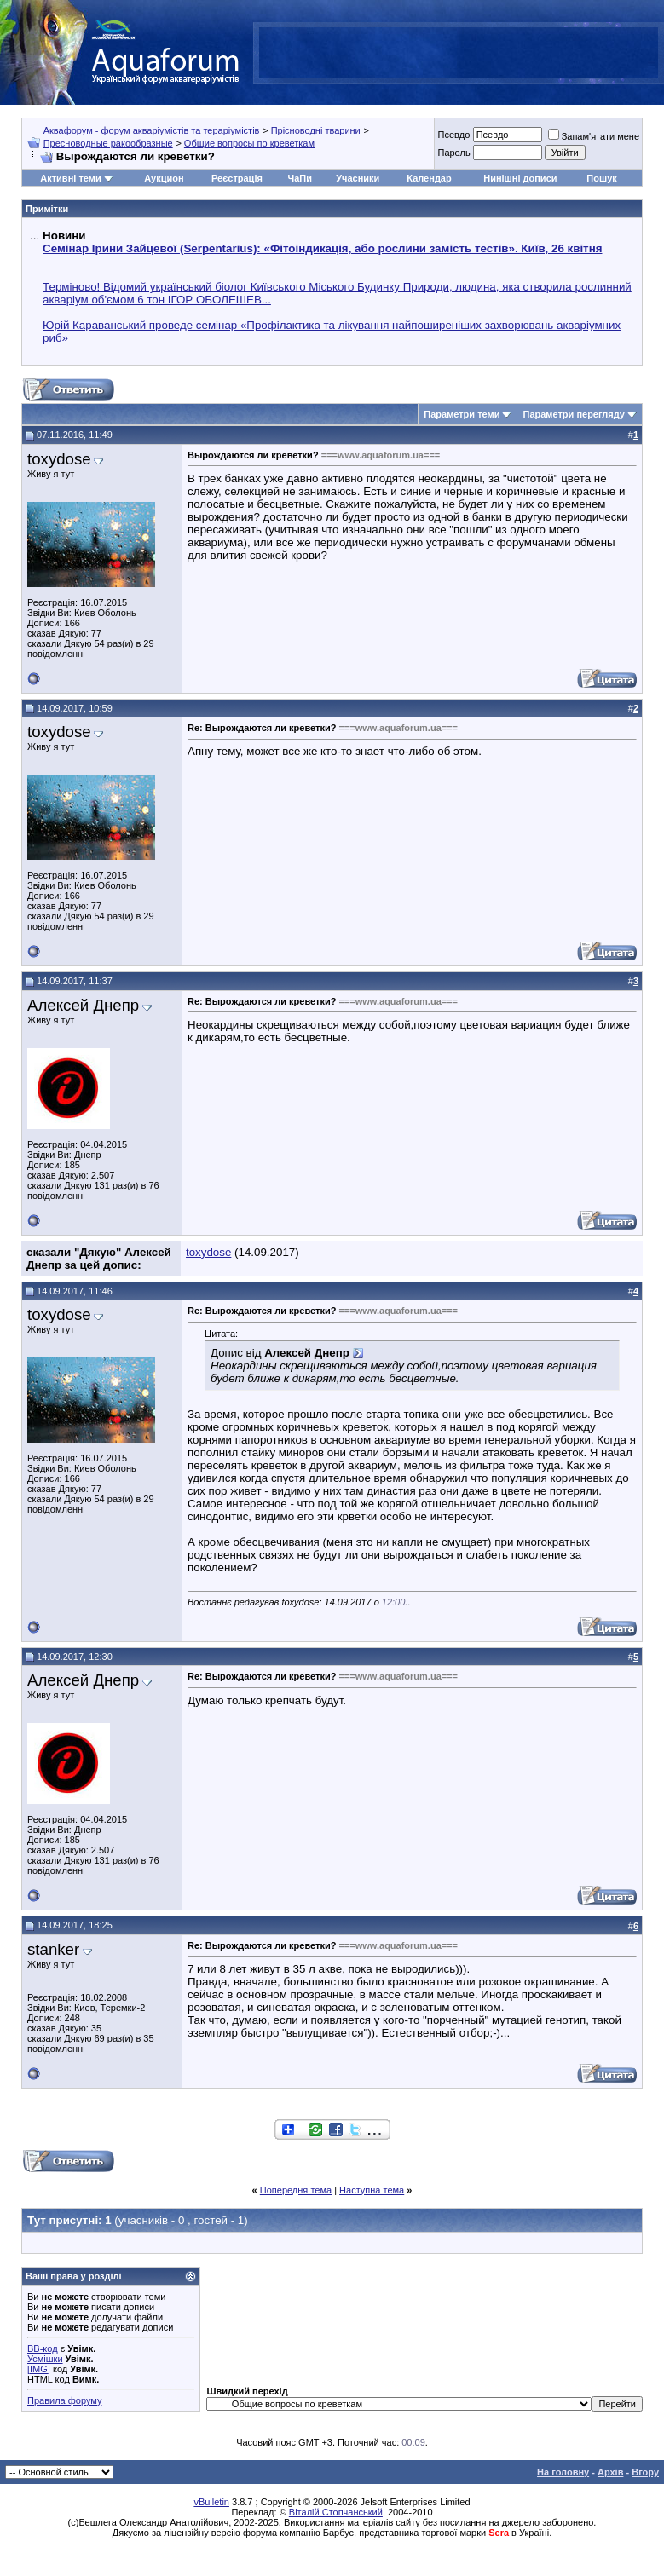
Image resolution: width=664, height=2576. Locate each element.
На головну (563, 2472)
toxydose (59, 459)
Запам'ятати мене (593, 136)
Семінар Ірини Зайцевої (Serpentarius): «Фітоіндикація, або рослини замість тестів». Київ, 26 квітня (322, 248)
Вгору (645, 2472)
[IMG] (38, 2369)
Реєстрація (237, 178)
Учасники (357, 178)
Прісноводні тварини (316, 130)
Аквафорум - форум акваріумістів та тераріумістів (151, 130)
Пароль (453, 152)
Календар (429, 178)
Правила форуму (64, 2400)
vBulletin (211, 2502)
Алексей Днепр (83, 1005)
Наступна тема (371, 2190)
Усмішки (45, 2359)
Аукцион (163, 178)
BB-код (42, 2348)
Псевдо (453, 135)
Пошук (601, 178)
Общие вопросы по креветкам (249, 143)
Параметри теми (461, 414)
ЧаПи (299, 178)
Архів (610, 2472)
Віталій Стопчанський (336, 2512)
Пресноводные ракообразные (108, 143)
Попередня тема (296, 2190)
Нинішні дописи (520, 178)
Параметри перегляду (573, 414)
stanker (53, 1949)
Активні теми (70, 178)
